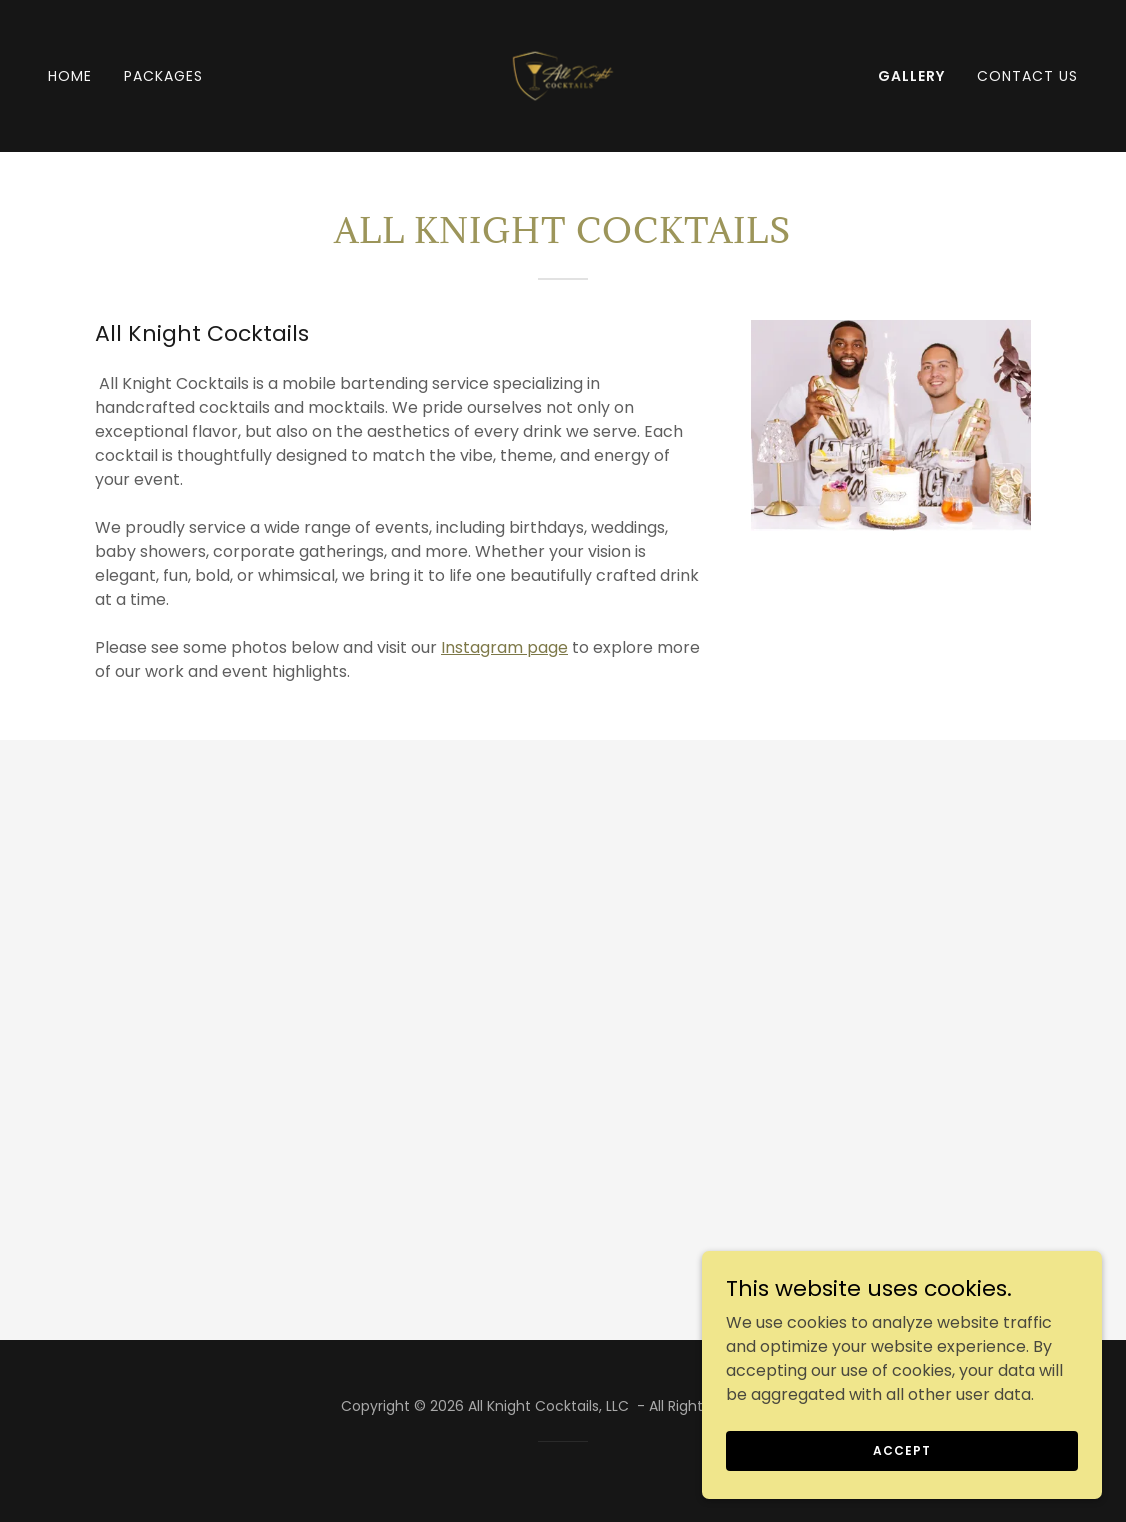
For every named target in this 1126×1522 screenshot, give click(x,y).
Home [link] (70, 76)
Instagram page (504, 647)
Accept (901, 1490)
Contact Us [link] (1027, 76)
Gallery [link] (911, 76)
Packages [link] (163, 76)
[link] (562, 74)
